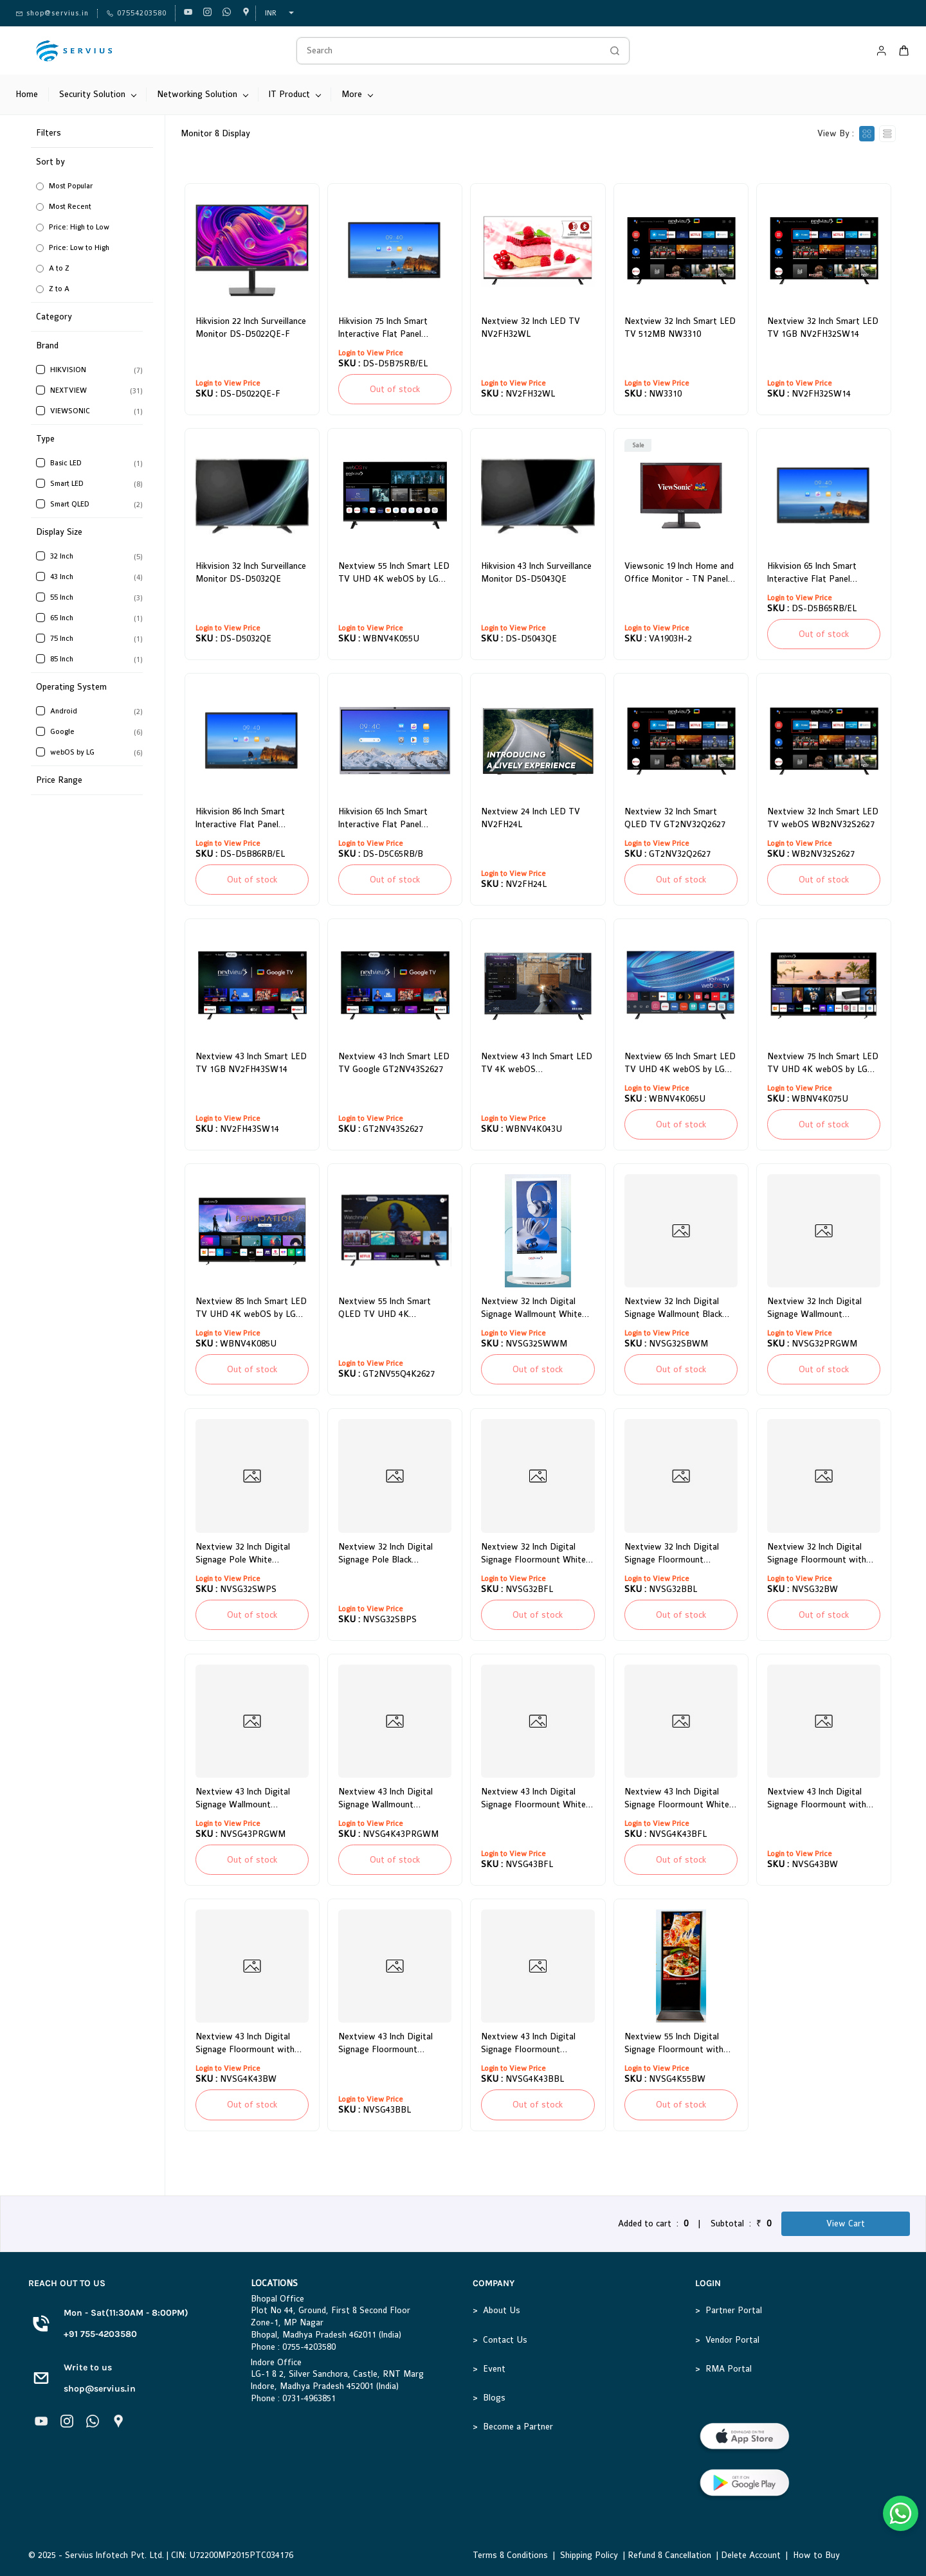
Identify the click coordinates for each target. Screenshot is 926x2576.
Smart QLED (69, 504)
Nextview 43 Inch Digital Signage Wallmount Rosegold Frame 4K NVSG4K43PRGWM (385, 1799)
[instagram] (207, 13)
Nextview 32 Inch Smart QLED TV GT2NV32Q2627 (674, 818)
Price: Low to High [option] (79, 248)
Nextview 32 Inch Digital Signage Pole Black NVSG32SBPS (385, 1554)
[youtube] (188, 13)
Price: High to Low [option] (79, 227)
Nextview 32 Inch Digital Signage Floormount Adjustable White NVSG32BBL (671, 1554)
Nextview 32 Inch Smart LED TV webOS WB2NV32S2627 (822, 818)
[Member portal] (881, 51)
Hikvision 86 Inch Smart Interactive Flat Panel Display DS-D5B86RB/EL (243, 819)
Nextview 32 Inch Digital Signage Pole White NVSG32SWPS (242, 1554)
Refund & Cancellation (669, 2555)
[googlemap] (246, 13)
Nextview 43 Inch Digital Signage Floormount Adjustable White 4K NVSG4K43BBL (528, 2044)
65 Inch (61, 618)
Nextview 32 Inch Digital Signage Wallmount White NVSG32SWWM (531, 1308)
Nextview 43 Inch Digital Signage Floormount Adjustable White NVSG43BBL (385, 2044)
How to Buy (816, 2555)
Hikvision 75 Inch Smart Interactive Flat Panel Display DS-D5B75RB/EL (386, 328)
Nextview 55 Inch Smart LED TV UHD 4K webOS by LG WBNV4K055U (393, 573)
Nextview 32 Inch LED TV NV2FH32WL (530, 327)
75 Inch (61, 638)
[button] (94, 225)
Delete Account (751, 2555)
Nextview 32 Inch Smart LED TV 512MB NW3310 (680, 327)
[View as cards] (867, 133)
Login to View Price (227, 383)
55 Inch (61, 597)
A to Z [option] (59, 268)
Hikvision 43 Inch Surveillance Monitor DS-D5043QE (536, 572)
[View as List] (887, 133)
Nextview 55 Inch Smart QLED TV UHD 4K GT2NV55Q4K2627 (384, 1308)
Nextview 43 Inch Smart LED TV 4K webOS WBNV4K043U (536, 1063)
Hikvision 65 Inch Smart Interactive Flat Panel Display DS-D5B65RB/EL (815, 573)
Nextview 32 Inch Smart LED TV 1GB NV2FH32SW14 (822, 327)
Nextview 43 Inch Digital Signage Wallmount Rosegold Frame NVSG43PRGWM (242, 1799)
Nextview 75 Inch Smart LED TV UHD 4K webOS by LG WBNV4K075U (822, 1063)
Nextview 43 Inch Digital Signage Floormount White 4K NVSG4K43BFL (676, 1799)
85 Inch (61, 659)
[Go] (611, 51)
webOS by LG (72, 752)
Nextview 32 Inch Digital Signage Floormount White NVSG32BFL (533, 1554)
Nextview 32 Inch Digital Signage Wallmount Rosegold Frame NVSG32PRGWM (814, 1308)
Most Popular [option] (71, 186)
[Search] (449, 51)
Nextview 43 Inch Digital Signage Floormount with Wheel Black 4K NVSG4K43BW (245, 2044)
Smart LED (67, 483)
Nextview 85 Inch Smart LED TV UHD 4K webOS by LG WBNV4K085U (251, 1308)
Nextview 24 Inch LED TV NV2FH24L (530, 818)
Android (63, 711)
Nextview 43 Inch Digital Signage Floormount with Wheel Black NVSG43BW (816, 1799)
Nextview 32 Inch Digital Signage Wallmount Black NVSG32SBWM (673, 1308)
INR (271, 12)
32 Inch (61, 556)
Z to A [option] (59, 289)
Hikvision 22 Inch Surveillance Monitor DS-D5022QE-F (250, 327)
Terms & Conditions (510, 2555)
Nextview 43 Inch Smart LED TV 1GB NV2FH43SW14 (251, 1062)
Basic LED (66, 463)
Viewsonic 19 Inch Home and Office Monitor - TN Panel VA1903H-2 (679, 573)
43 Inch (61, 577)
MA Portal (731, 2369)
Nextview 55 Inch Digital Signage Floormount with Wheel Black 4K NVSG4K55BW (673, 2044)
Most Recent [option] (70, 206)
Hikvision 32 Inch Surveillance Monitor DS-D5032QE (250, 572)
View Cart (845, 2223)
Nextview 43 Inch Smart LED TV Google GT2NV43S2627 (393, 1062)
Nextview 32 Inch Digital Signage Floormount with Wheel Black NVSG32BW (816, 1554)
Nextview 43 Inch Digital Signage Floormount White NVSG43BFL (533, 1799)
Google (62, 732)
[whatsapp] (226, 13)
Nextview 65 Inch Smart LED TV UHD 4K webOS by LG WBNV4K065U (680, 1063)
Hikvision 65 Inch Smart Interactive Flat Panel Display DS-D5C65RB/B (384, 819)
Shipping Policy (589, 2555)
